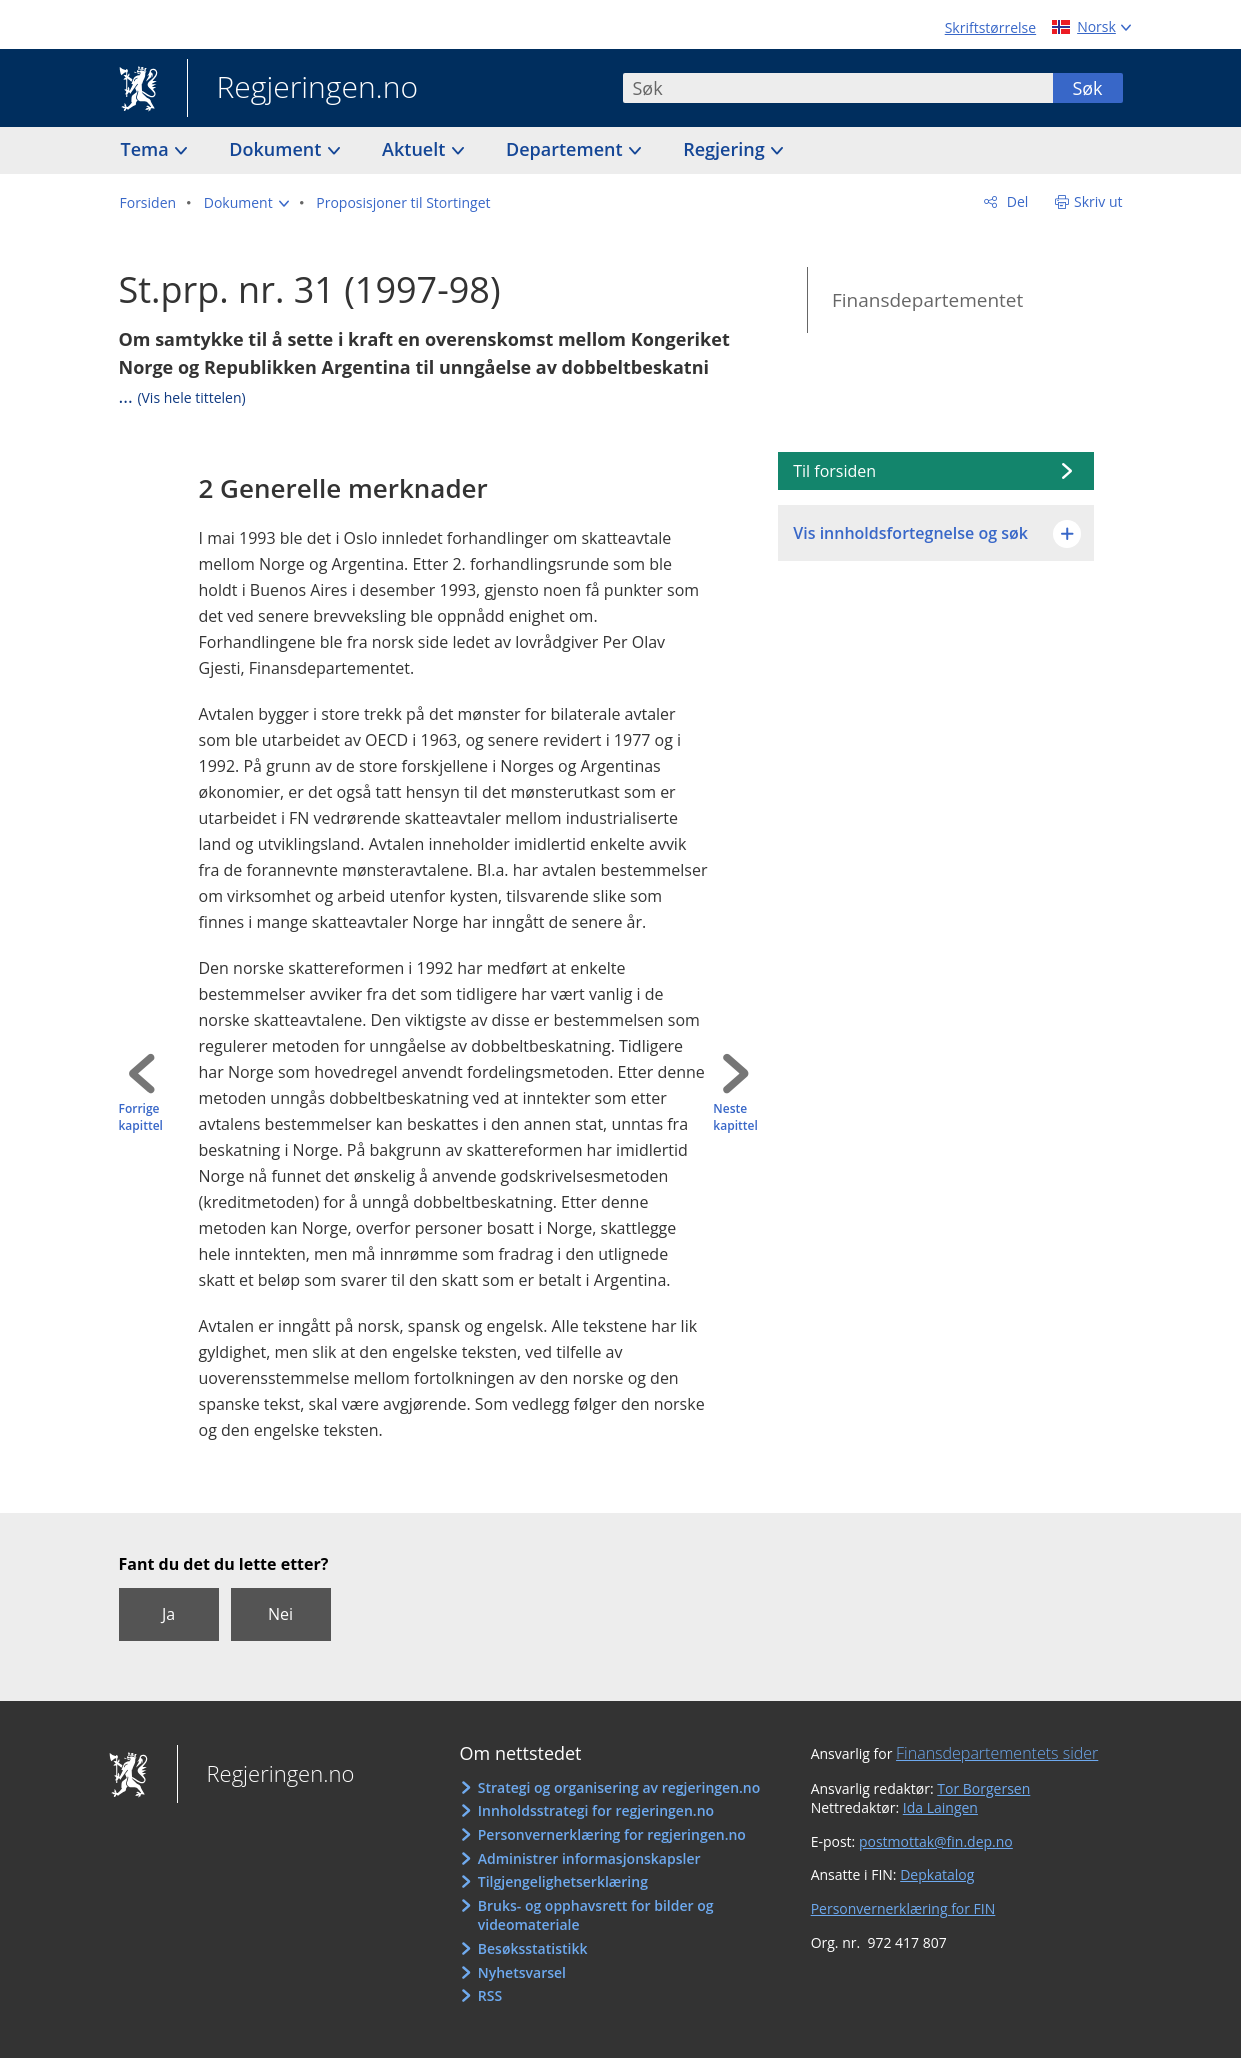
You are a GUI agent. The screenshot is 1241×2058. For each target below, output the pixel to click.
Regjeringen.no (303, 89)
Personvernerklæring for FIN (903, 1908)
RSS (490, 1995)
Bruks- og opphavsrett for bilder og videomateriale (596, 1915)
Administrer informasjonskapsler (589, 1858)
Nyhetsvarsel (522, 1972)
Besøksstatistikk (533, 1948)
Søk (1087, 88)
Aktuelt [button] (416, 149)
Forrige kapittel (141, 1117)
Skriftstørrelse (990, 27)
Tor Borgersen (983, 1788)
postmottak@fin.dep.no (936, 1841)
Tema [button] (147, 149)
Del (1015, 201)
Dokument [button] (277, 149)
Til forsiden (834, 471)
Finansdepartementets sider (997, 1753)
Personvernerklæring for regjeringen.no (612, 1834)
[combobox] (838, 88)
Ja (168, 1614)
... (182, 396)
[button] (246, 203)
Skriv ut (1098, 201)
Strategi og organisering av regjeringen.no (619, 1787)
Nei (280, 1614)
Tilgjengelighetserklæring (563, 1881)
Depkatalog (937, 1874)
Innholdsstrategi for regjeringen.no (596, 1810)
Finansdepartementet (927, 300)
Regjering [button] (726, 149)
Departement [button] (566, 149)
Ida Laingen (940, 1807)
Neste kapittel (735, 1117)
